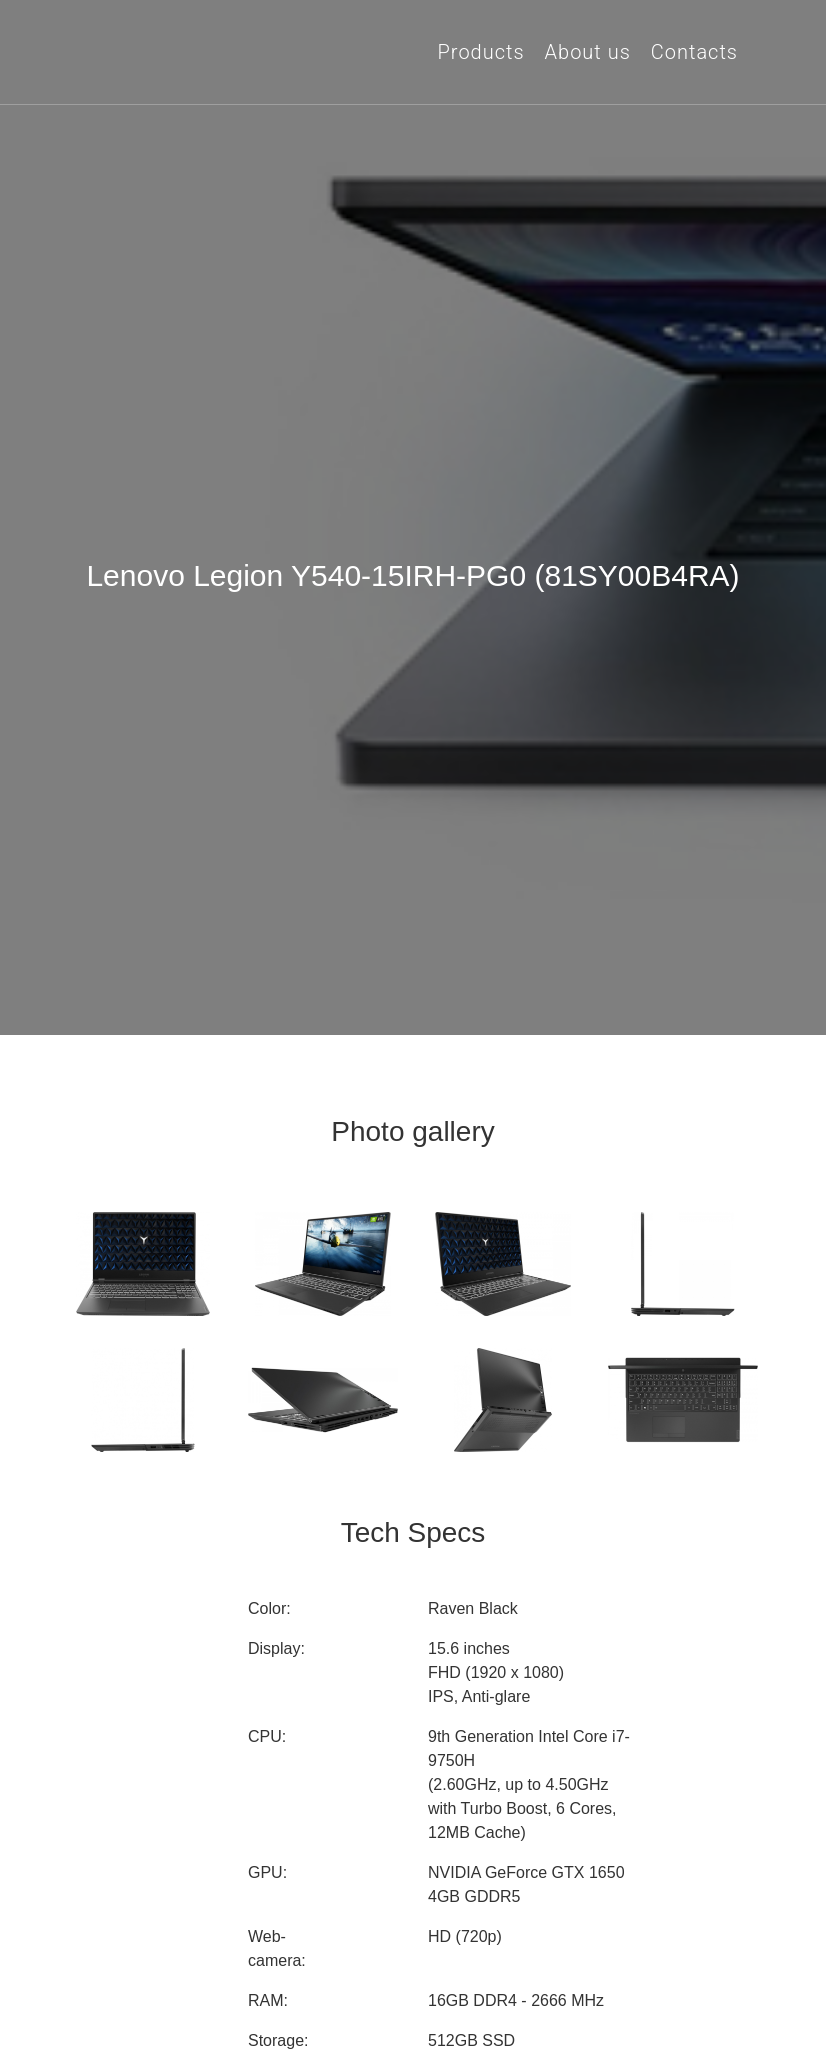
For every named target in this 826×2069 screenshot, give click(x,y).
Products (481, 52)
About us (588, 52)
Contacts (694, 52)
